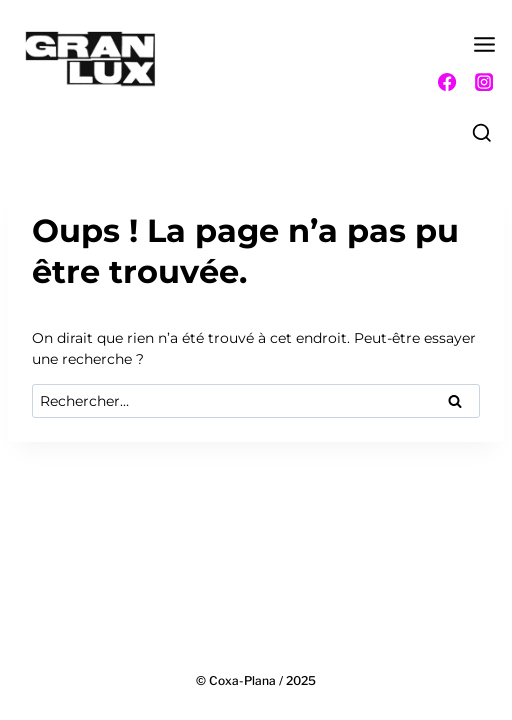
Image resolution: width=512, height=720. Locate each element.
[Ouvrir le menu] (485, 50)
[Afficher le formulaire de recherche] (482, 134)
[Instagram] (484, 82)
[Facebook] (447, 82)
